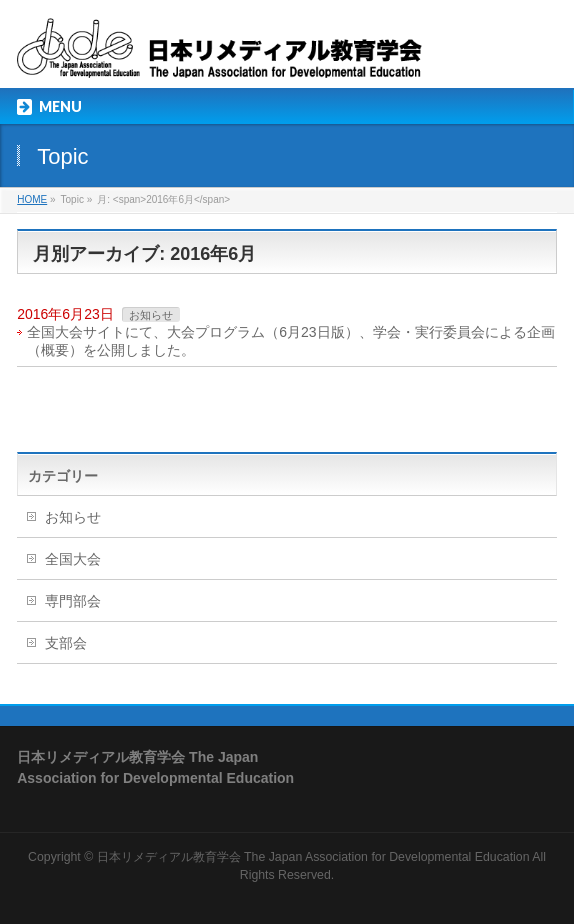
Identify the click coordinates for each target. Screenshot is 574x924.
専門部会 (73, 601)
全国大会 (73, 559)
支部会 (66, 643)
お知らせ (151, 315)
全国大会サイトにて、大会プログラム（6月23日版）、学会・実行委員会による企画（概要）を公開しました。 (290, 341)
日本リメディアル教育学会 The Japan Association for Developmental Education (313, 857)
